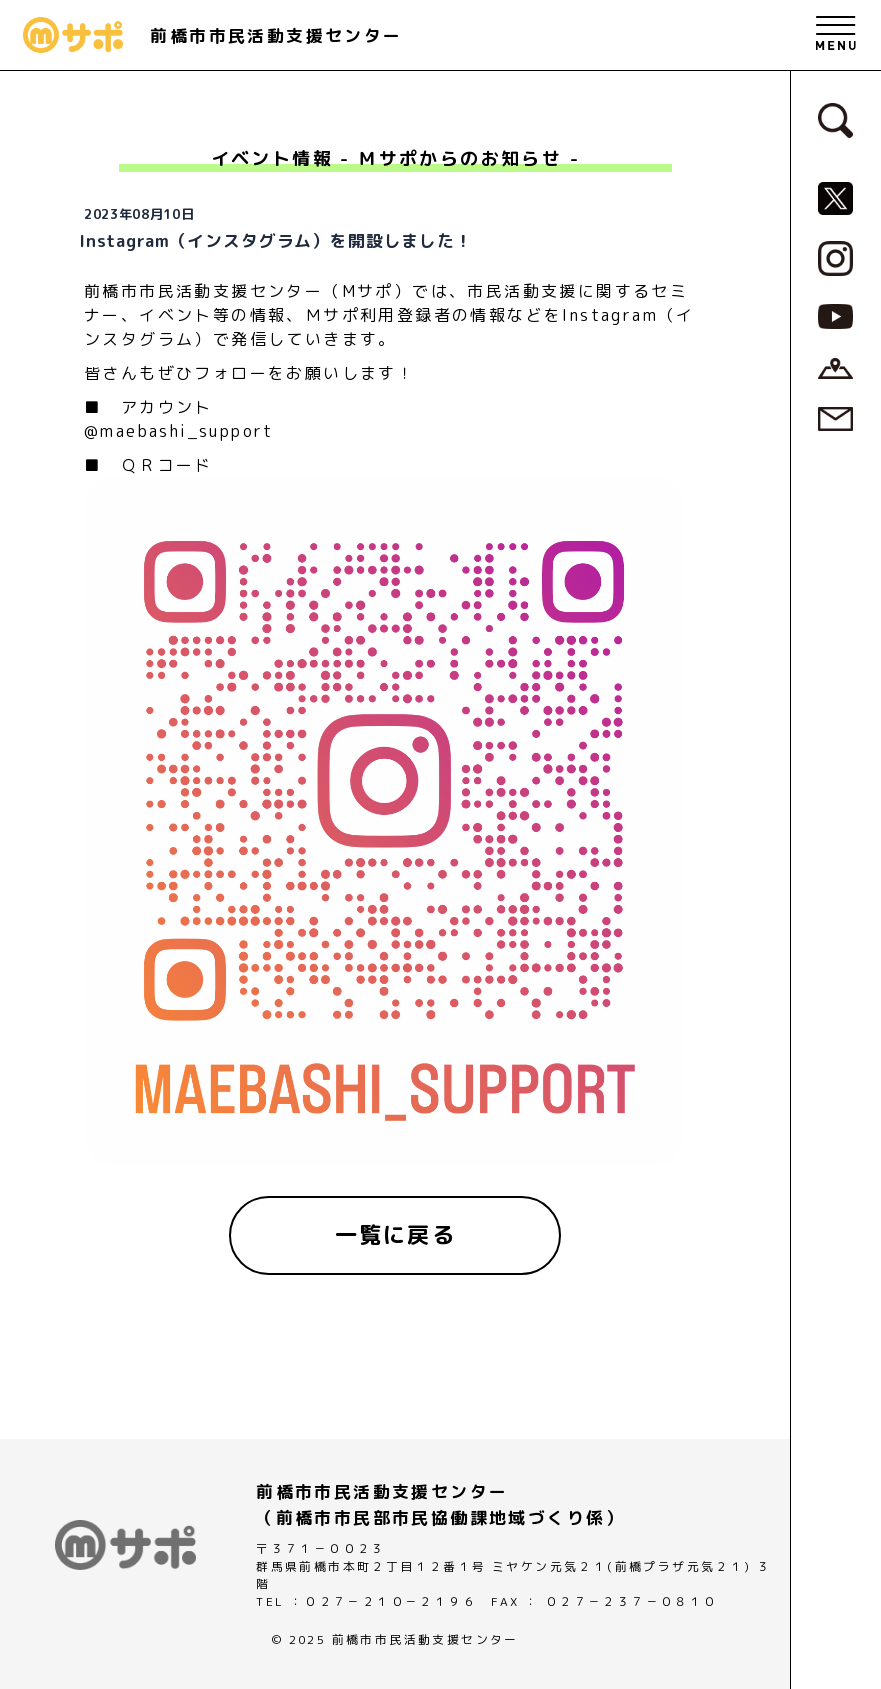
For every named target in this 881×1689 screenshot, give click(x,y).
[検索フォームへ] (835, 119)
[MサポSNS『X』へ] (835, 197)
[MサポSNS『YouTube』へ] (835, 315)
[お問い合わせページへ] (835, 417)
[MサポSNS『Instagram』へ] (835, 257)
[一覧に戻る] (395, 1235)
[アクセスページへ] (835, 367)
